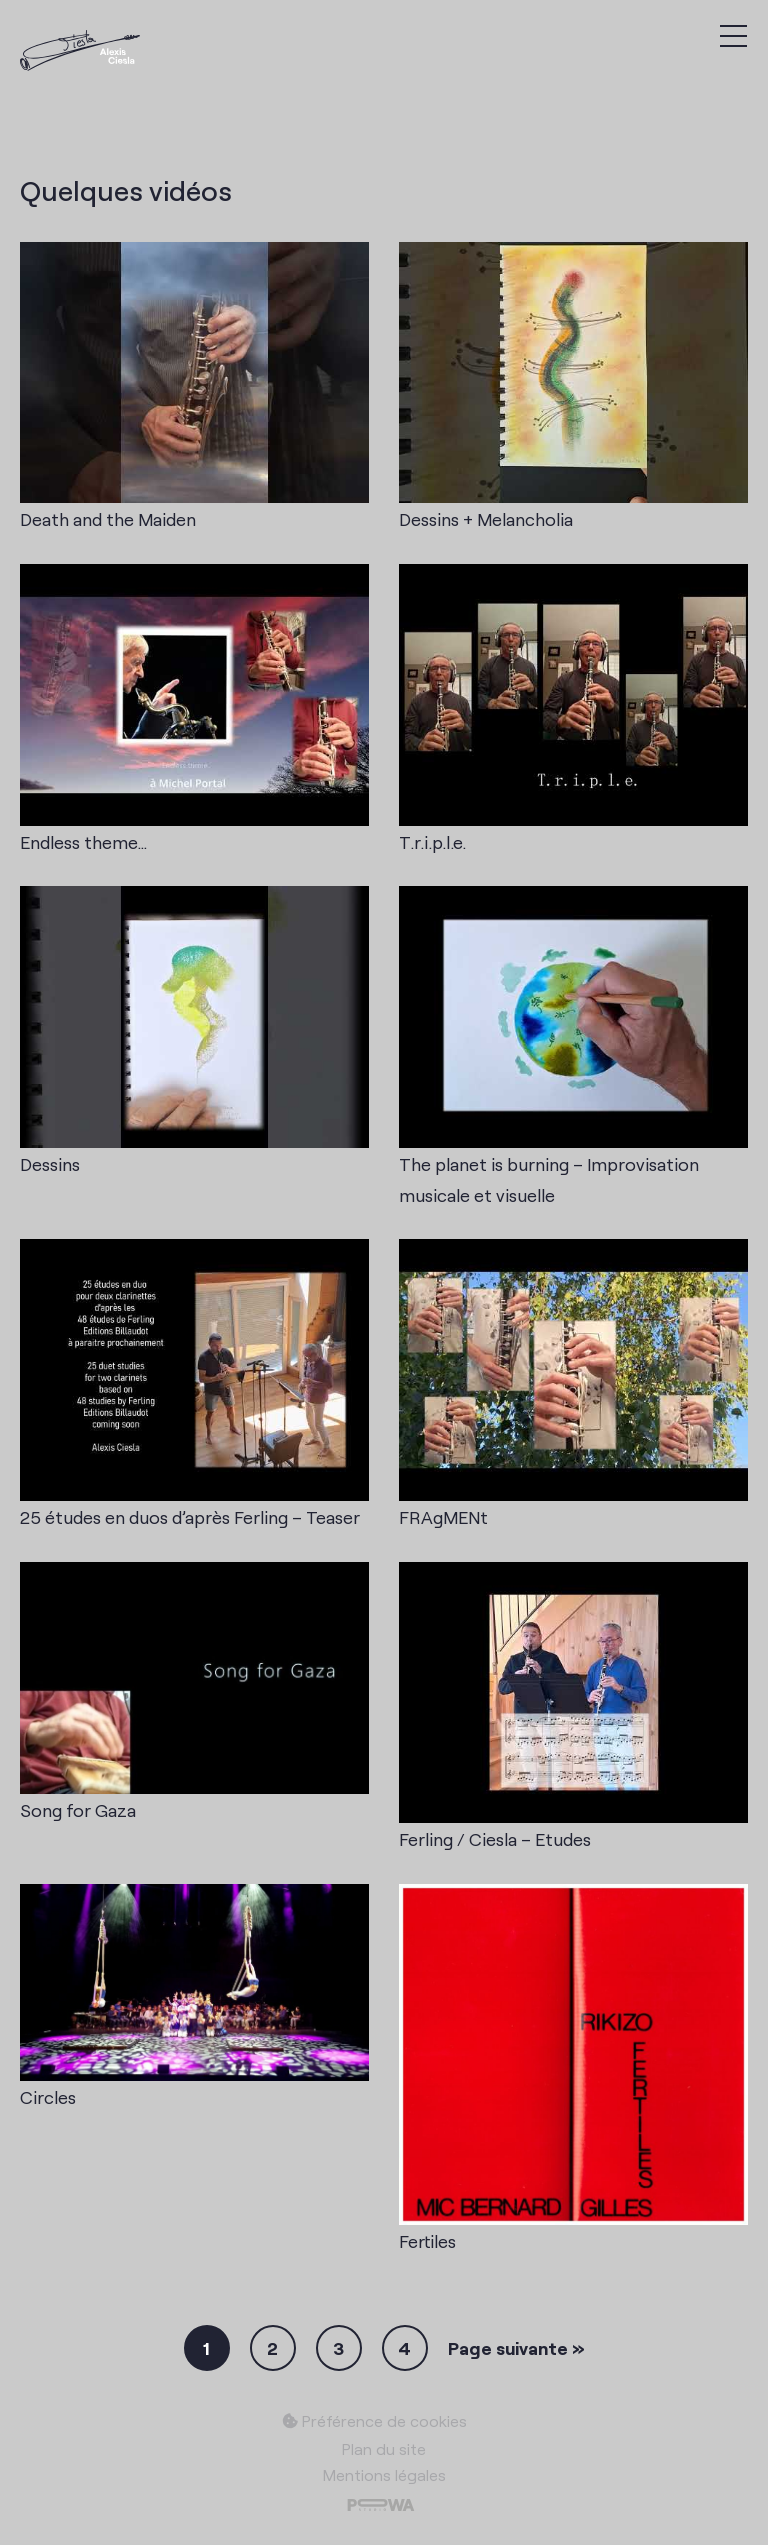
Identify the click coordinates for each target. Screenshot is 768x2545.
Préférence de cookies (374, 2420)
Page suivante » (516, 2348)
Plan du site (384, 2448)
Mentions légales (384, 2474)
